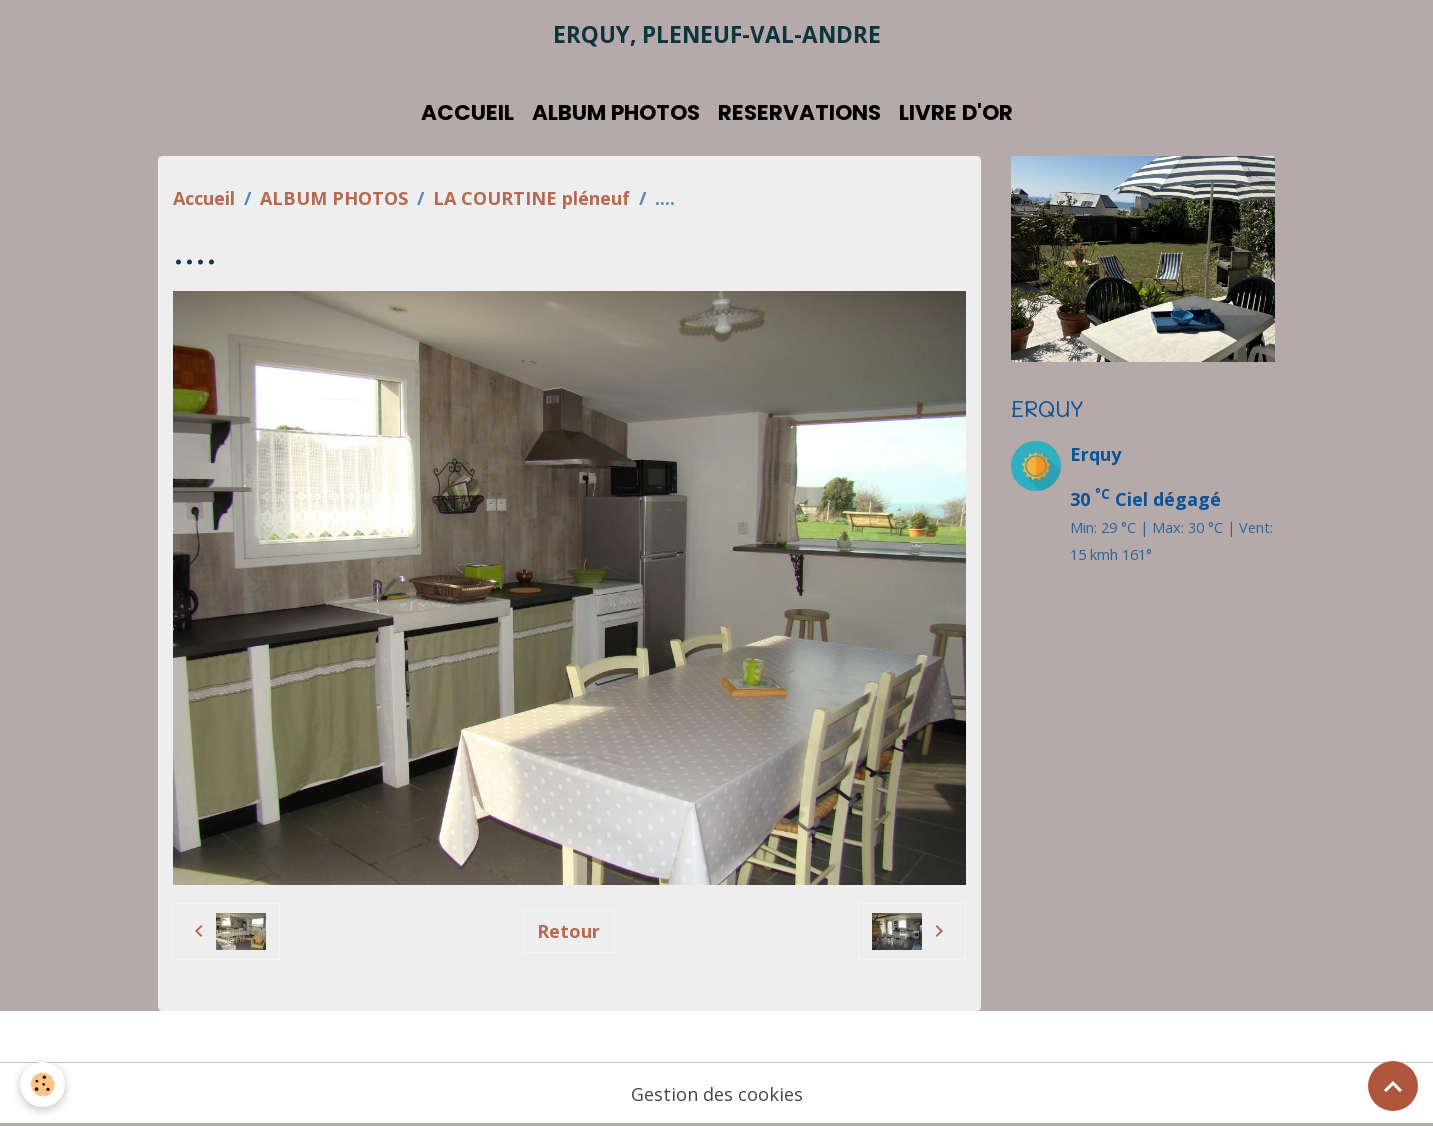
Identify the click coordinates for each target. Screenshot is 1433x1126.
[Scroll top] (1393, 1086)
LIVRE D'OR (956, 112)
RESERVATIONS (799, 112)
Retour (568, 931)
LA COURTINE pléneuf (531, 198)
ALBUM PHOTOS (616, 112)
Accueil (204, 198)
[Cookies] (42, 1084)
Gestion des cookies (717, 1094)
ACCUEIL (467, 112)
